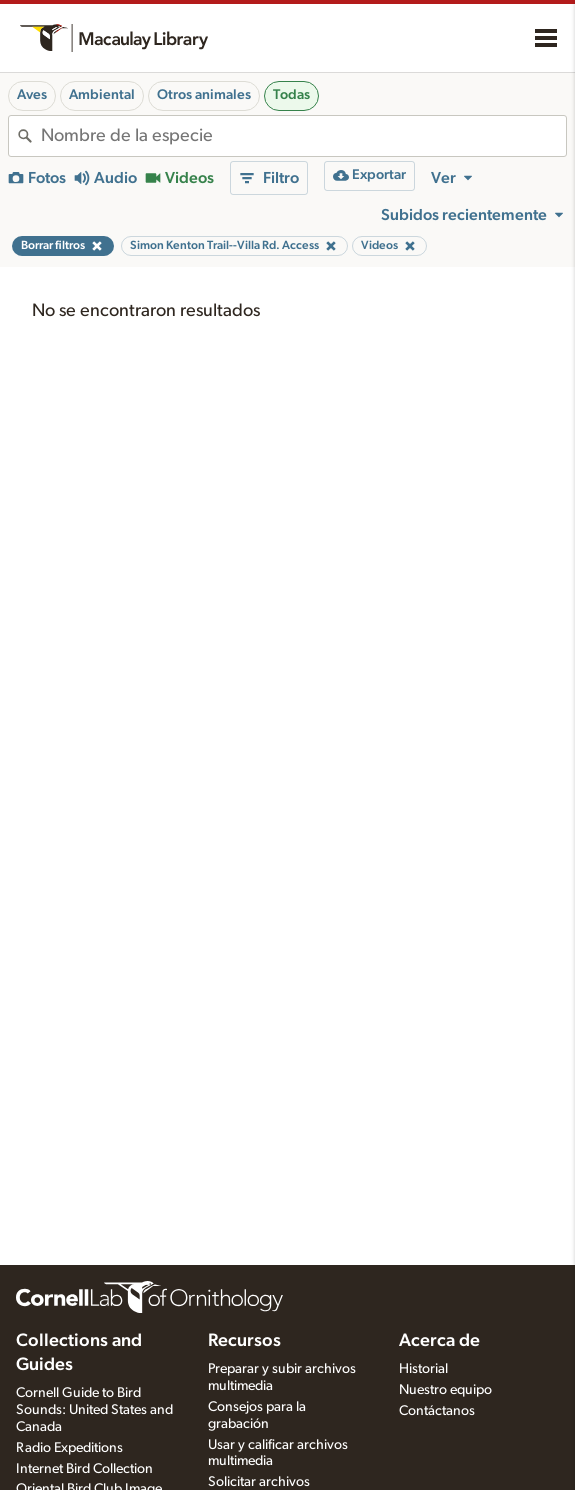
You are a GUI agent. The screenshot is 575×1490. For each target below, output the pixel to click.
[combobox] (303, 136)
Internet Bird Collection (84, 1469)
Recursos (244, 1341)
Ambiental (102, 95)
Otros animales (204, 95)
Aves (32, 95)
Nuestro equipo (445, 1390)
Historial (423, 1369)
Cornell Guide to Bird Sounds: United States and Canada (94, 1410)
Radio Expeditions (69, 1448)
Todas (291, 95)
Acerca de (439, 1341)
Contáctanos (437, 1411)
